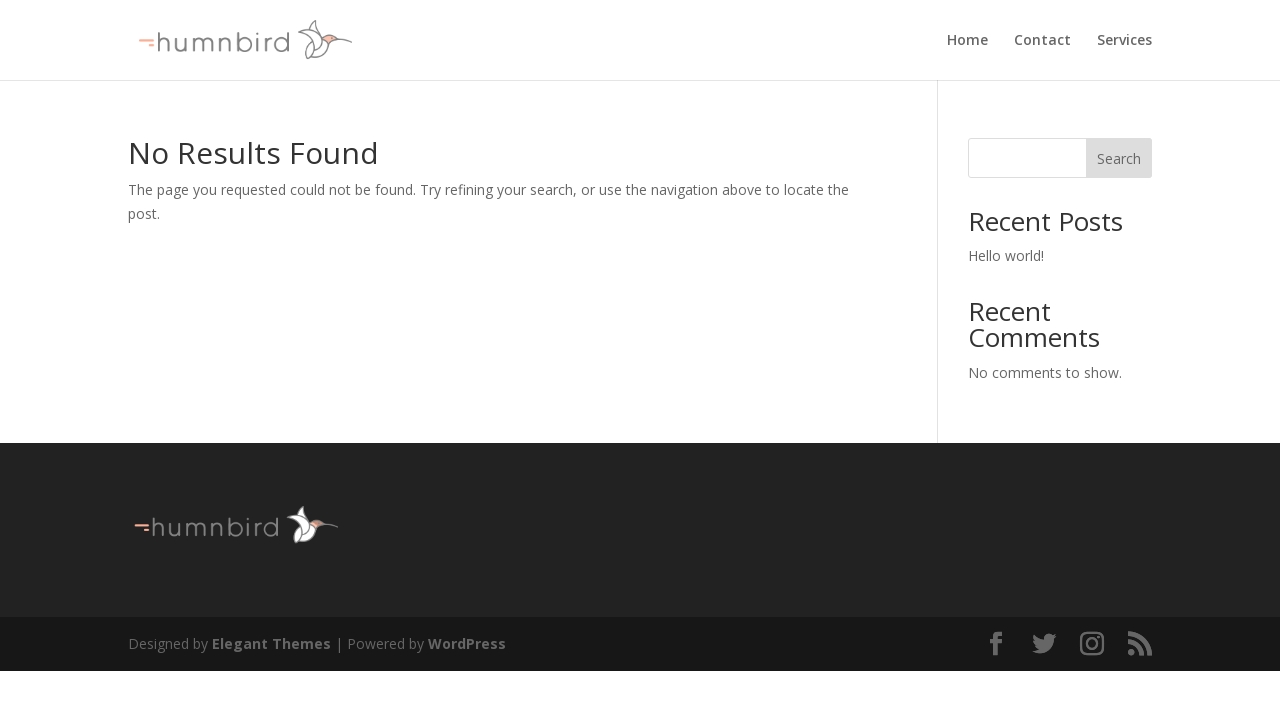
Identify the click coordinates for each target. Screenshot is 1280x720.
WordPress (467, 643)
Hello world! (1006, 255)
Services (1124, 41)
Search (1119, 158)
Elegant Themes (271, 643)
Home (967, 41)
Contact (1042, 41)
